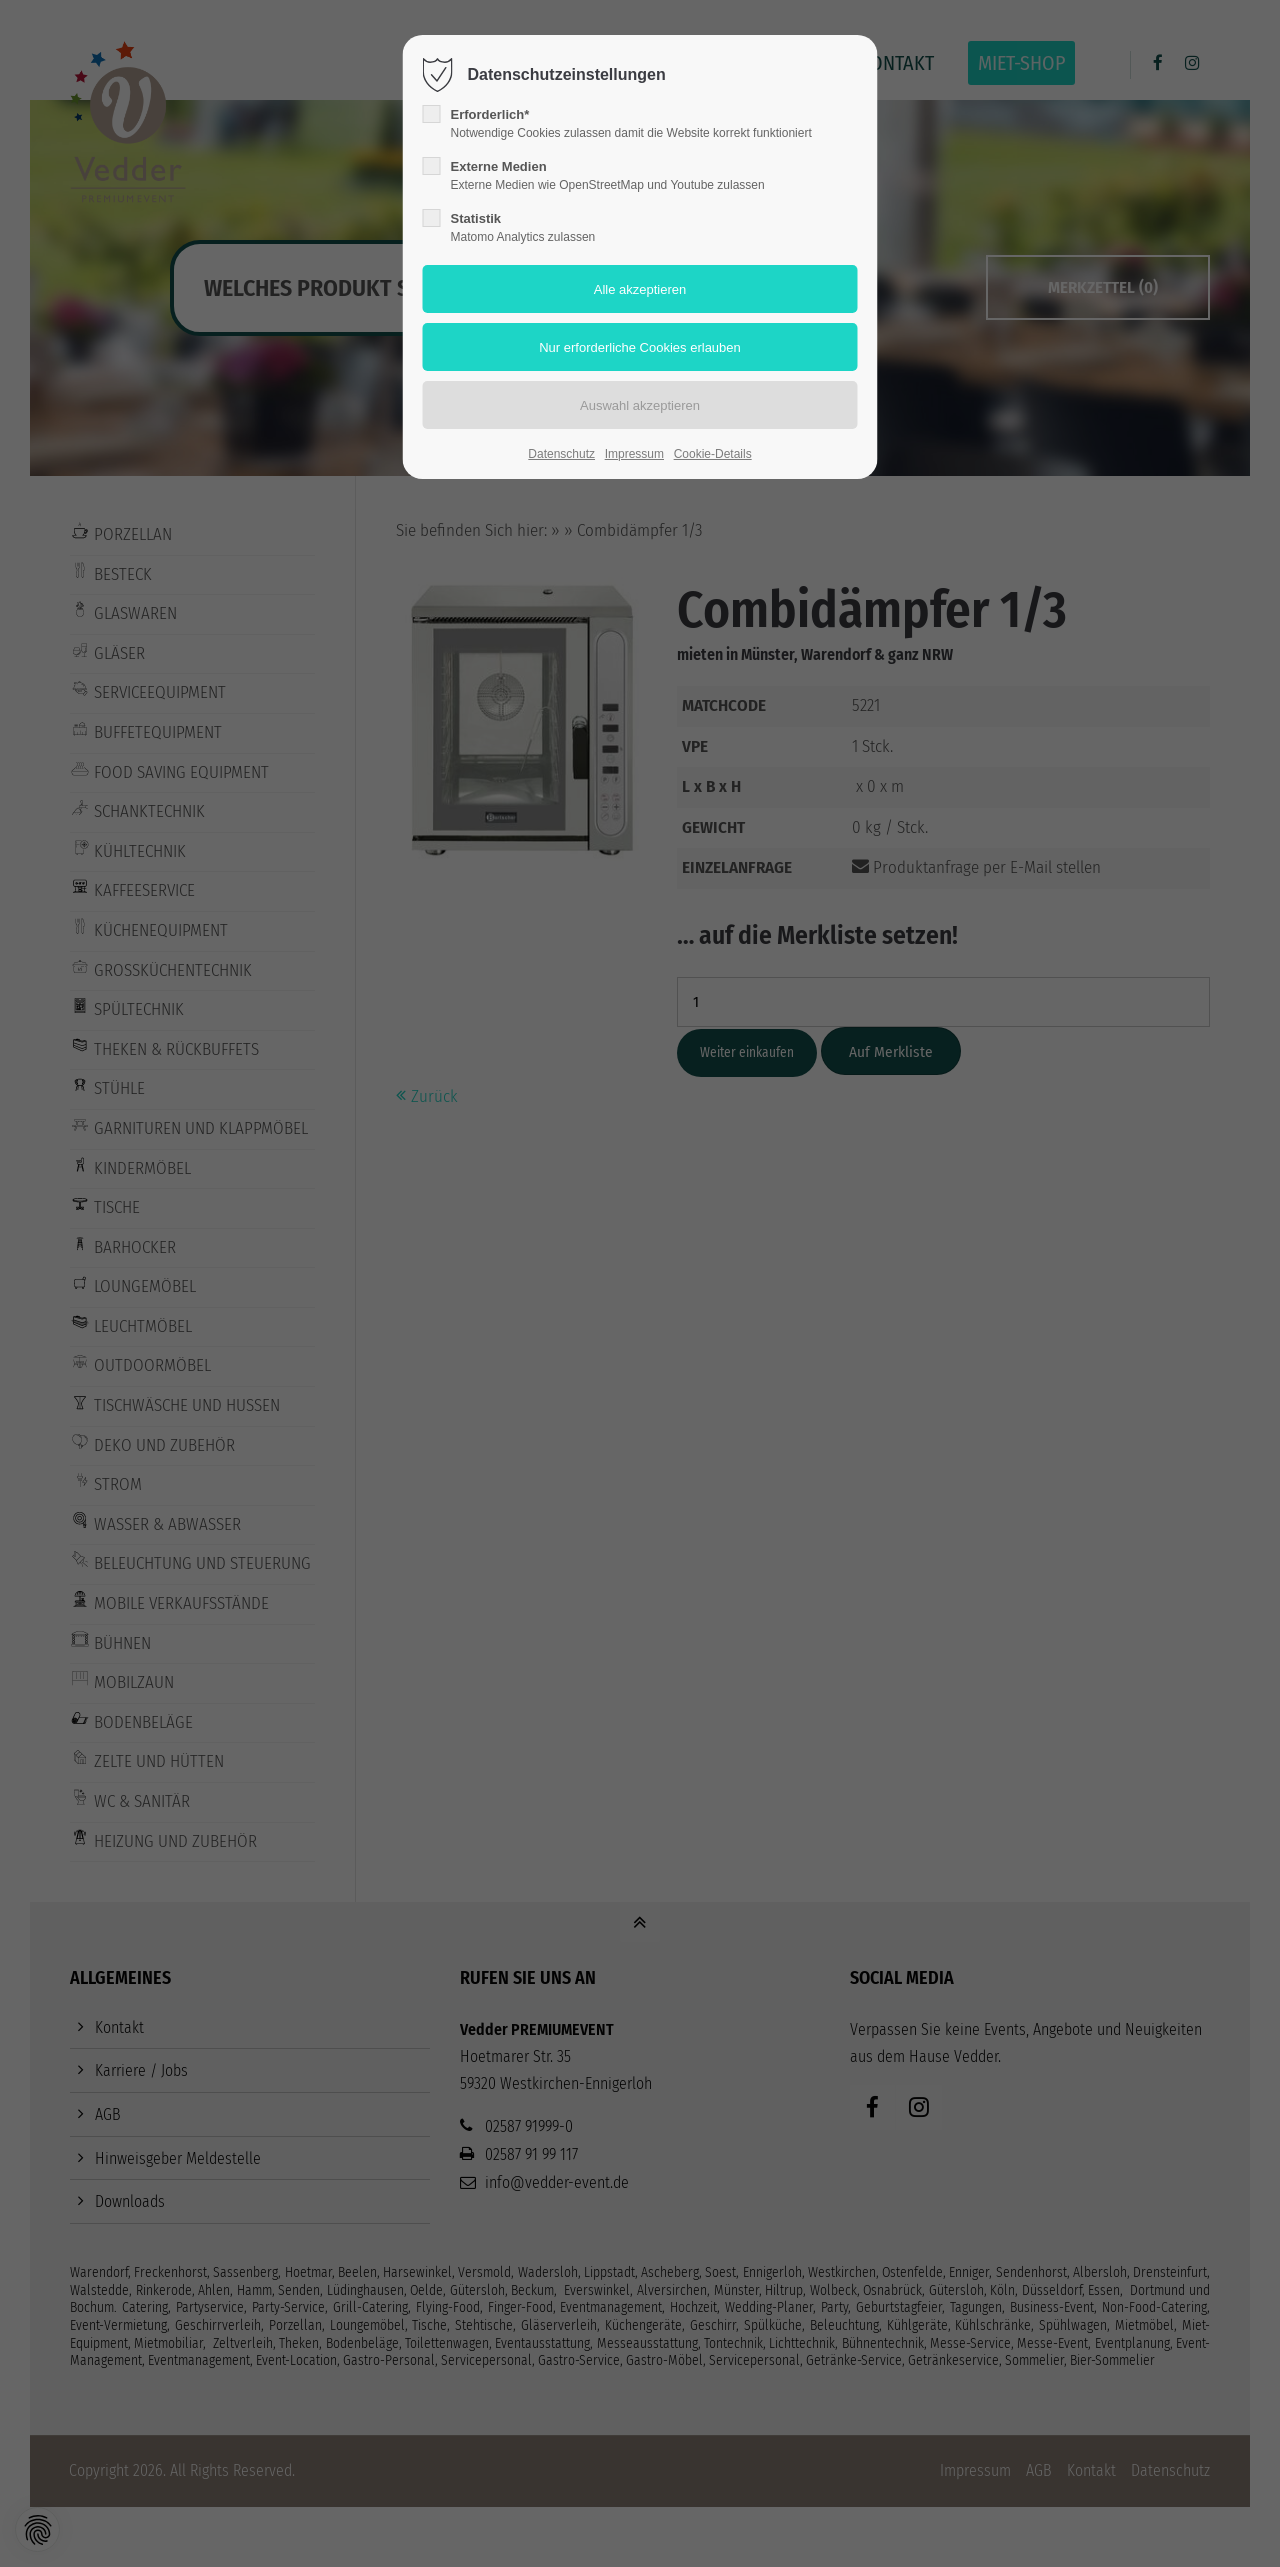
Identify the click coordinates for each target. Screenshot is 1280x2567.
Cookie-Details (713, 454)
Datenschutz (561, 454)
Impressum (634, 454)
